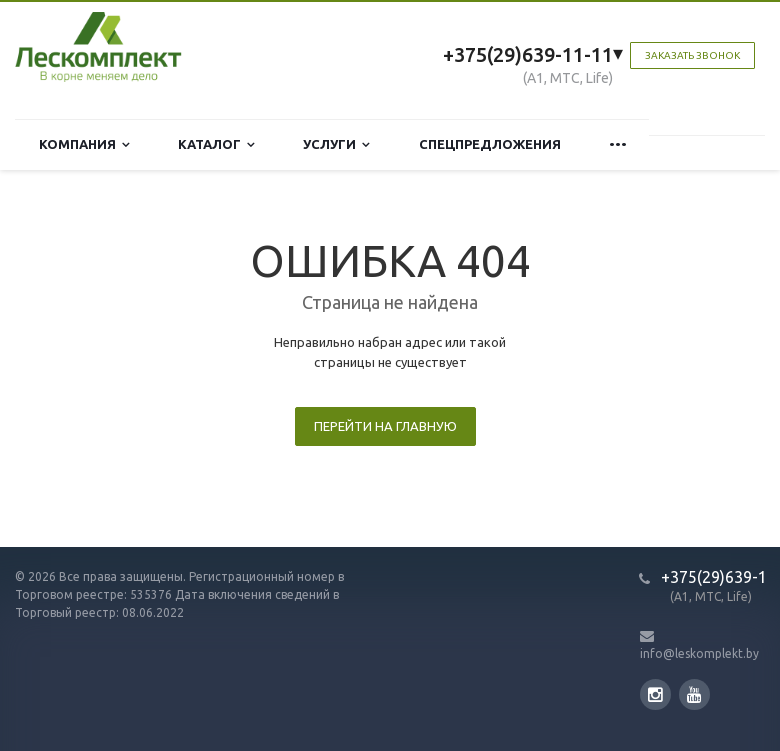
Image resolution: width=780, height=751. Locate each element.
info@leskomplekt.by (699, 653)
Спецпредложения (490, 144)
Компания (84, 144)
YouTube (694, 694)
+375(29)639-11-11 (528, 54)
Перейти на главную (385, 426)
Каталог (216, 144)
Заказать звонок (692, 55)
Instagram (655, 694)
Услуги (336, 144)
